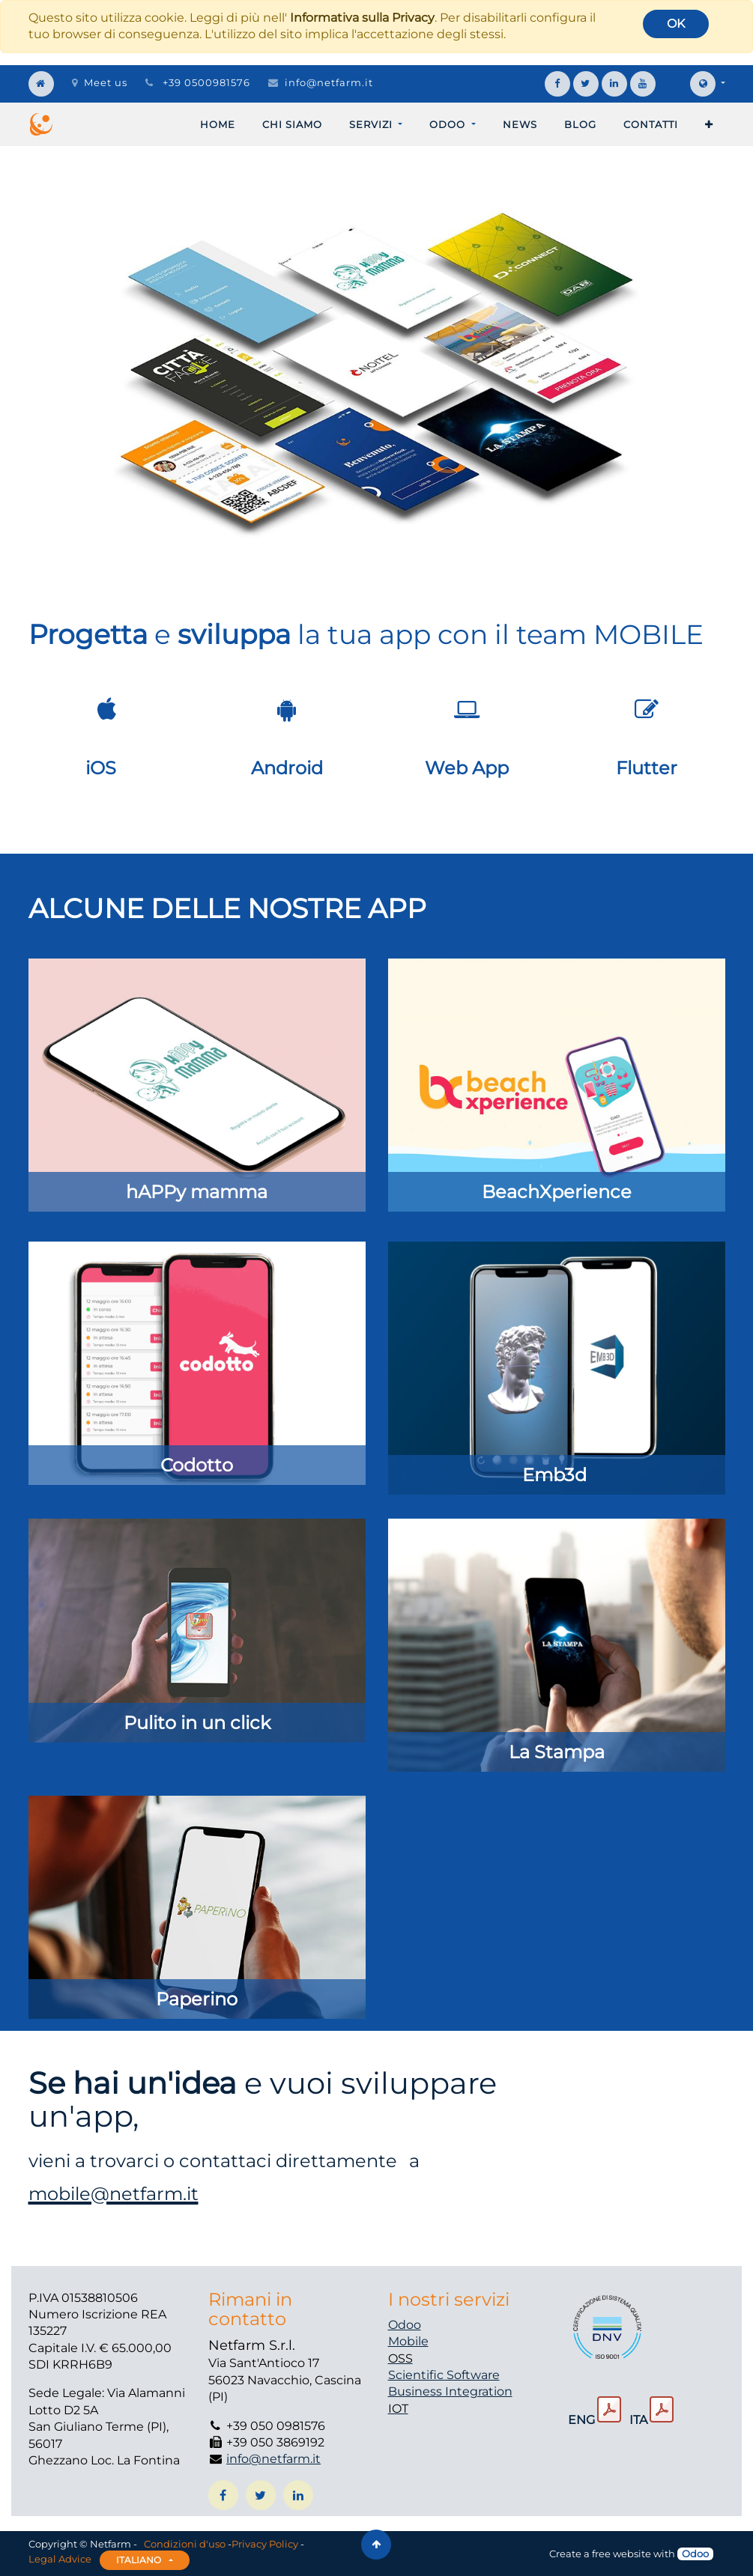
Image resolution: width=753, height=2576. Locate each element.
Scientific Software (444, 2375)
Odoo (404, 2325)
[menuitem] (217, 124)
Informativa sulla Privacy (362, 17)
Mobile (408, 2341)
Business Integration (450, 2391)
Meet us (99, 82)
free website (621, 2554)
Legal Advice (59, 2559)
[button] (709, 124)
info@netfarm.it (329, 82)
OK (676, 23)
